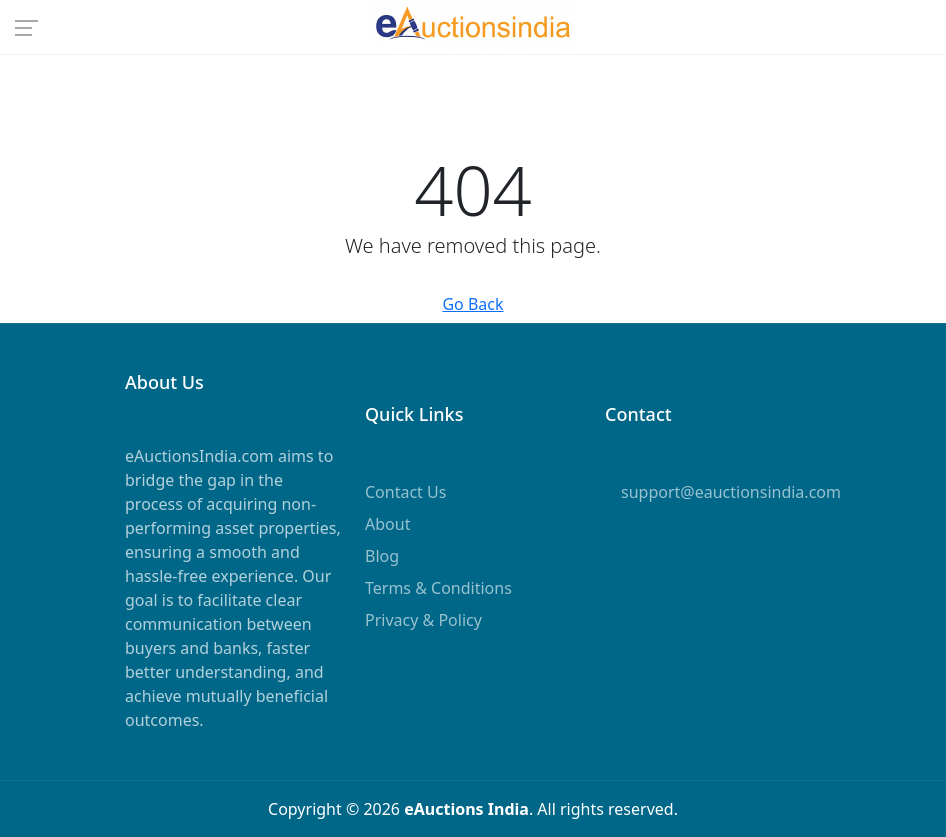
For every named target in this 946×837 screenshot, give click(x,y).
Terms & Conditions (438, 588)
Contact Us (405, 492)
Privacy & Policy (423, 620)
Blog (382, 556)
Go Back (472, 304)
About (387, 524)
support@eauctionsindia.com (731, 492)
